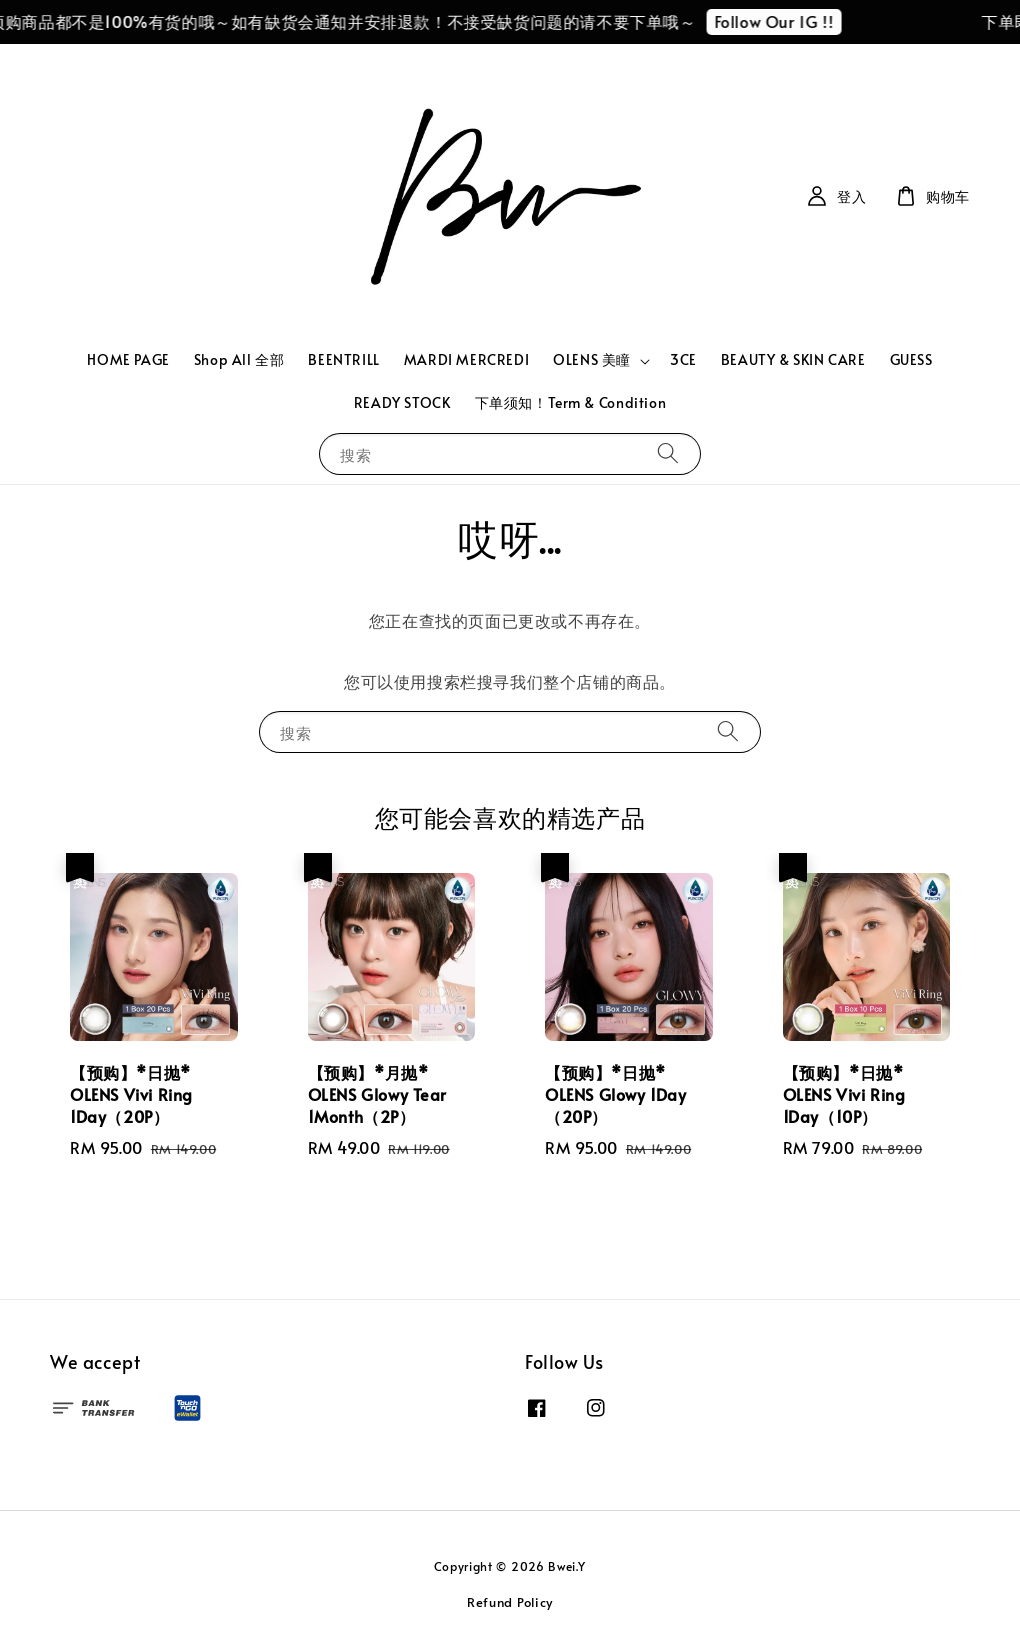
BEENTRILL (343, 359)
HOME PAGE (128, 359)
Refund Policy (510, 1602)
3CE (683, 359)
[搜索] (668, 453)
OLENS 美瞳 (592, 360)
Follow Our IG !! (782, 21)
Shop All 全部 (239, 359)
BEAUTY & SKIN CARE (793, 359)
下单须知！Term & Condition (571, 402)
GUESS (911, 359)
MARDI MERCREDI (466, 359)
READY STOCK (402, 402)
